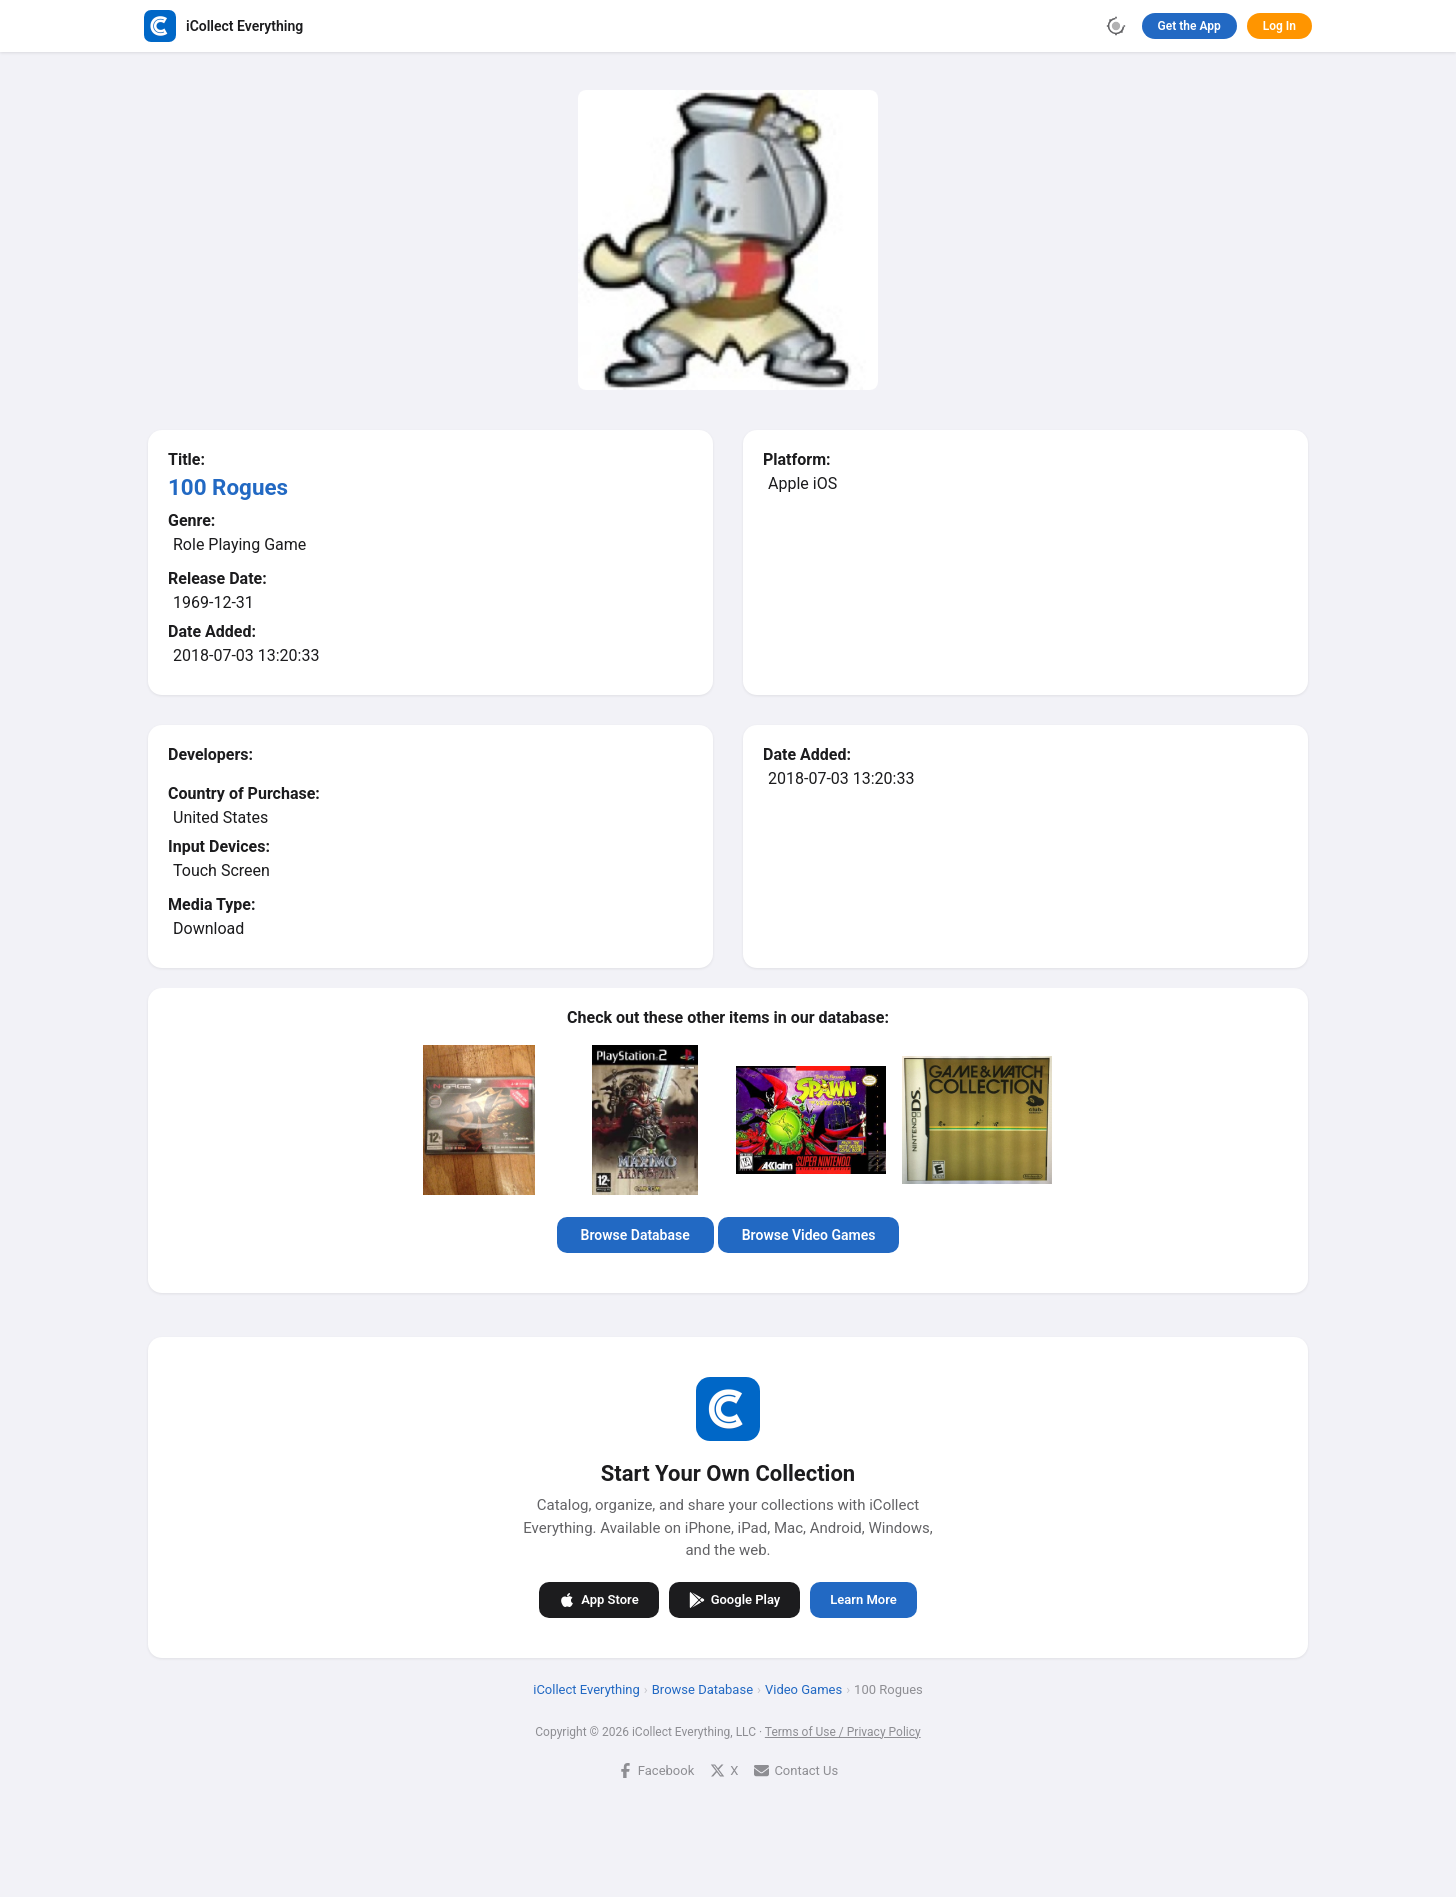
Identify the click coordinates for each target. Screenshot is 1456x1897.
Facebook (656, 1769)
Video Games (803, 1688)
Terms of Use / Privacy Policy (843, 1731)
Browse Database (635, 1235)
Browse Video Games (809, 1235)
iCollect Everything (586, 1688)
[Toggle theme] (1116, 26)
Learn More (863, 1599)
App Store (598, 1599)
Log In (1279, 26)
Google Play (735, 1599)
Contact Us (796, 1769)
